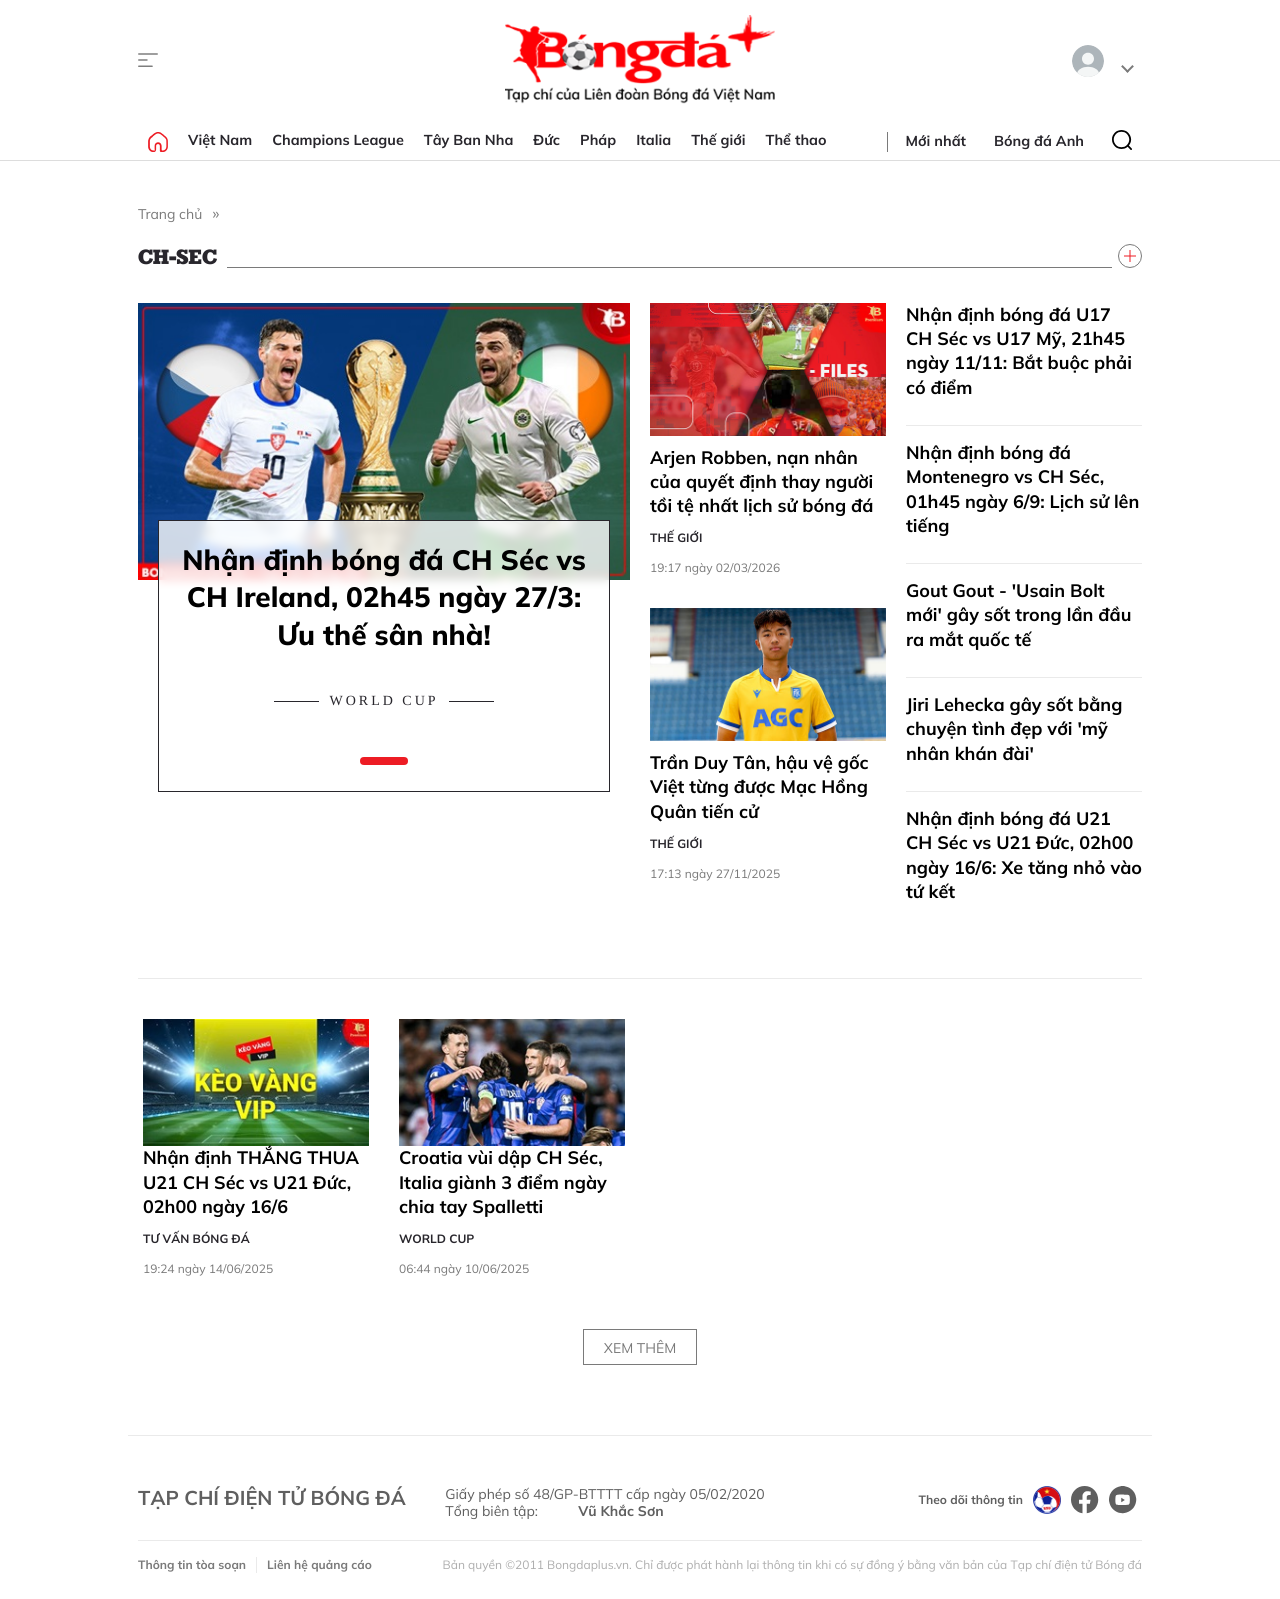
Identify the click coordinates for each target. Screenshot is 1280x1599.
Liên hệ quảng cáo (319, 1564)
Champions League (338, 140)
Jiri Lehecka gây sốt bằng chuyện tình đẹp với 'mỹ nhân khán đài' (1014, 729)
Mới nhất (936, 141)
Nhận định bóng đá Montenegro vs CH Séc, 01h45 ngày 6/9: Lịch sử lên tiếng (1022, 489)
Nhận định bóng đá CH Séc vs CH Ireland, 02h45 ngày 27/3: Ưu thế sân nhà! (384, 597)
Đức (546, 140)
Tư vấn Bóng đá (196, 1238)
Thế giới (718, 140)
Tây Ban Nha (469, 140)
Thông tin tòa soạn (192, 1564)
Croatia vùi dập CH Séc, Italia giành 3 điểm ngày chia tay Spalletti (503, 1182)
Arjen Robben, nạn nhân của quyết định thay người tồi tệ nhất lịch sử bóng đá (761, 482)
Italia (653, 140)
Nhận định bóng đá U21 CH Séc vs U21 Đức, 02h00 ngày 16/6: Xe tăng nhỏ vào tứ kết (1024, 855)
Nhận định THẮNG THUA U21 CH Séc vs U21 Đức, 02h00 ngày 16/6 (251, 1182)
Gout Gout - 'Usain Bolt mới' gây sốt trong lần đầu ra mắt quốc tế (1018, 615)
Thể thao (796, 140)
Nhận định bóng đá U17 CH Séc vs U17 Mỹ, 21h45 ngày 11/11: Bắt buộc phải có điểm (1019, 351)
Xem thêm (640, 1348)
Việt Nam (220, 140)
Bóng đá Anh (1039, 141)
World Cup (383, 701)
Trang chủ (170, 214)
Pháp (598, 140)
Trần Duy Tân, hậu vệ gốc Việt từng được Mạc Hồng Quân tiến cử (759, 787)
